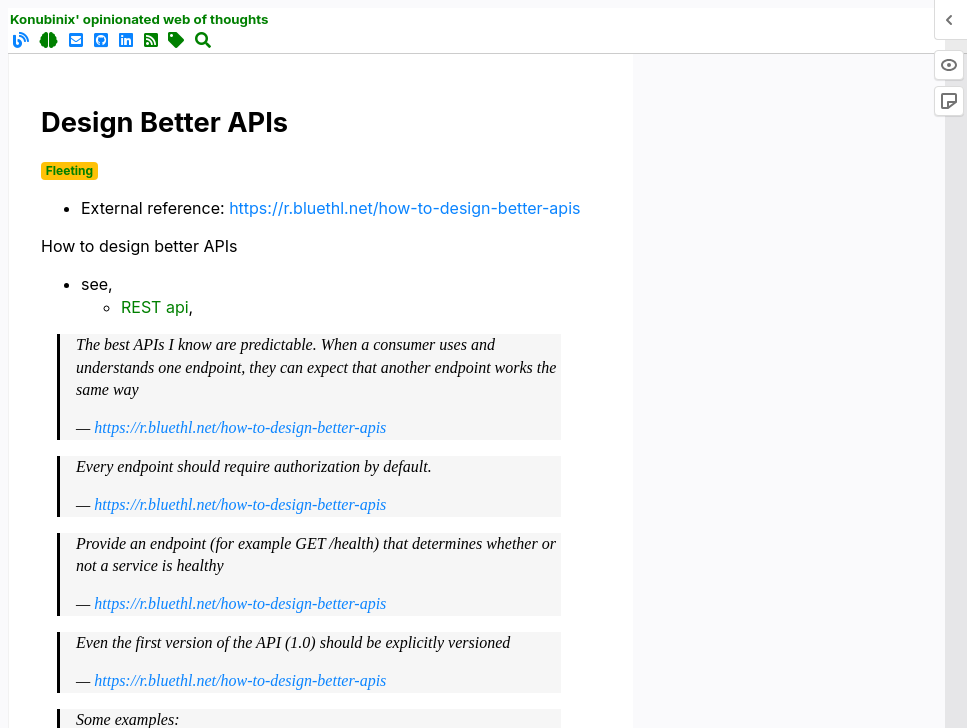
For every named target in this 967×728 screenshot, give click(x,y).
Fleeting (69, 170)
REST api (155, 307)
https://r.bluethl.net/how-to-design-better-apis (404, 208)
